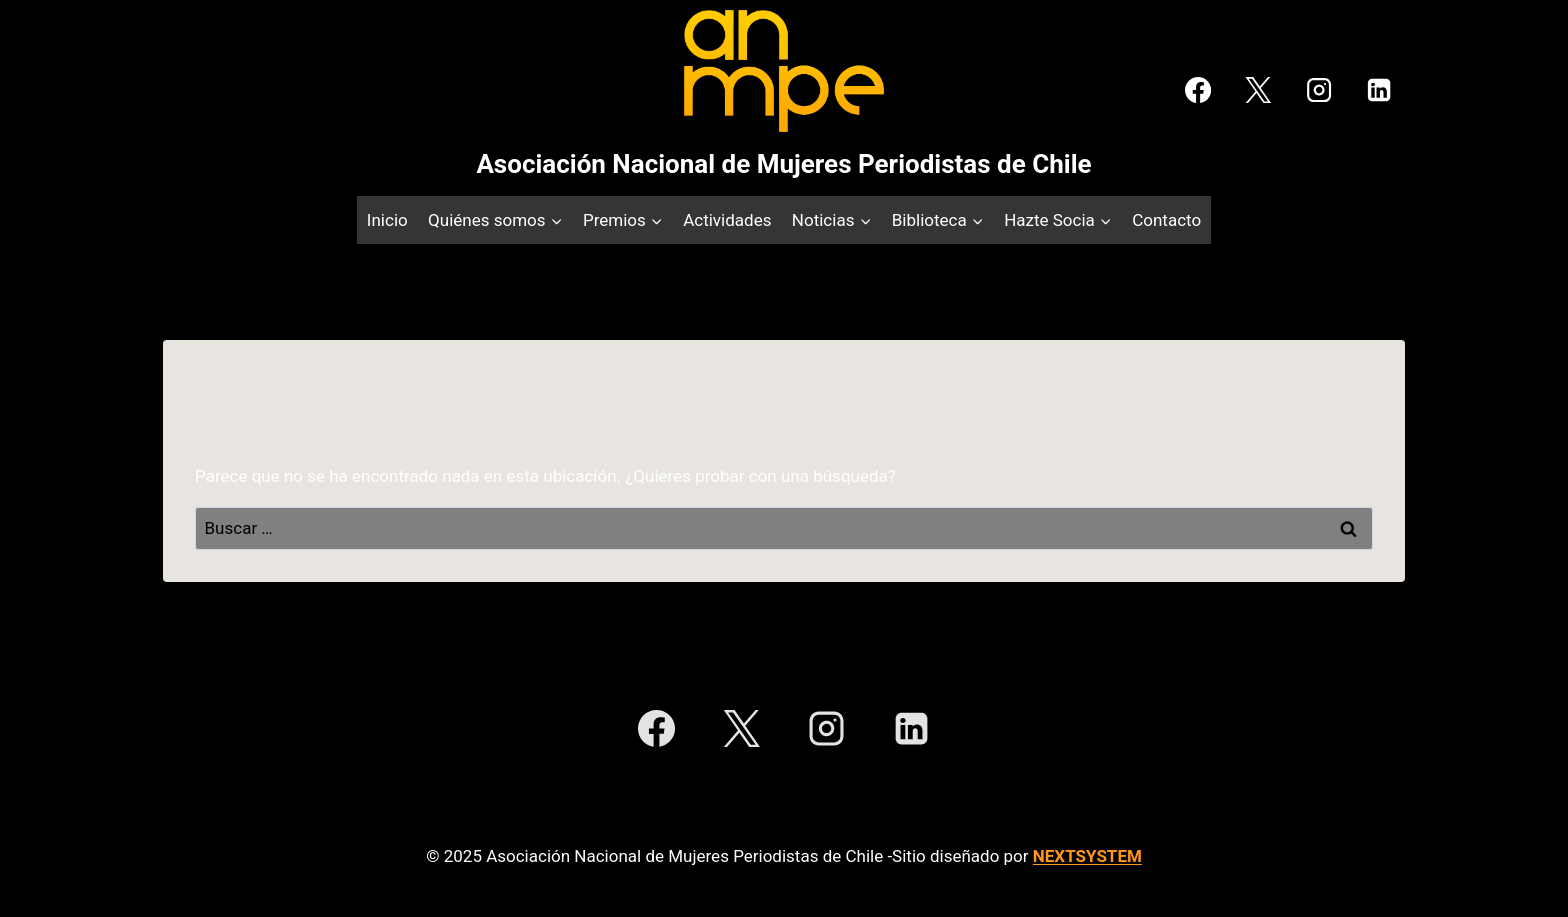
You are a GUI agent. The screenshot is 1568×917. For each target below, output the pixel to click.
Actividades (727, 220)
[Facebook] (1198, 90)
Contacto (1166, 220)
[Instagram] (1318, 90)
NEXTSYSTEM (1087, 856)
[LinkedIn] (1379, 90)
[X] (1258, 90)
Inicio (387, 220)
